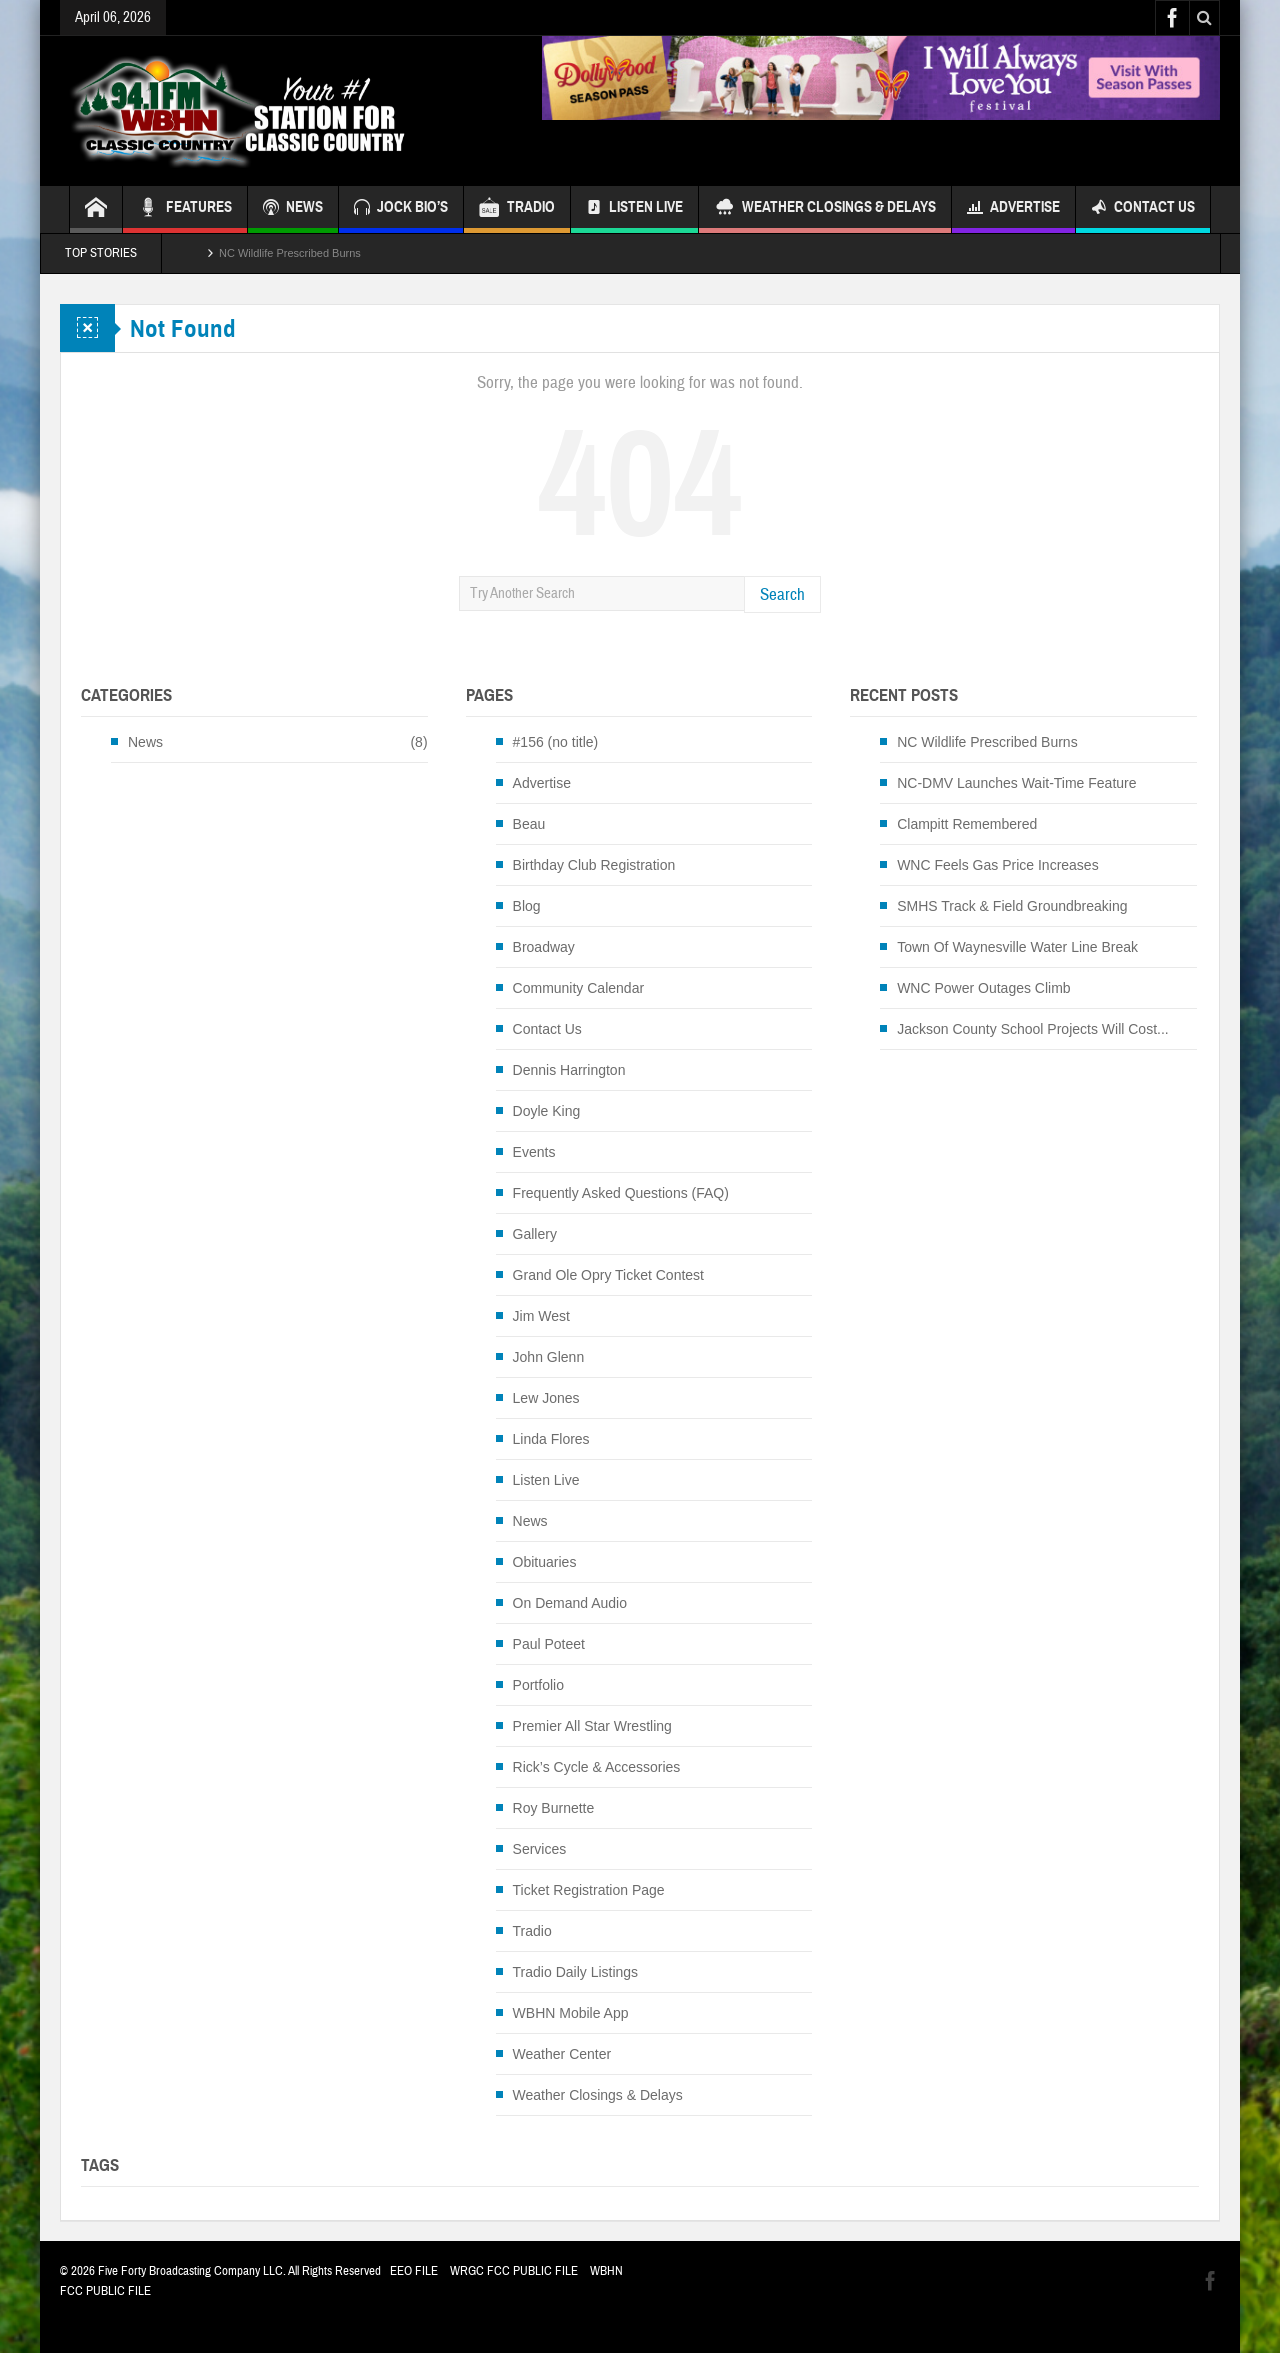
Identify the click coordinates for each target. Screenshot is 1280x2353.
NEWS (293, 209)
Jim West (541, 1316)
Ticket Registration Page (589, 1890)
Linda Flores (551, 1439)
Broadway (544, 947)
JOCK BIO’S (401, 209)
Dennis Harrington (569, 1070)
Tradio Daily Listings (576, 1972)
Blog (527, 906)
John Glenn (549, 1357)
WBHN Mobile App (571, 2013)
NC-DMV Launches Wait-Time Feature (1016, 783)
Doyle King (547, 1111)
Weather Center (562, 2054)
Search (782, 594)
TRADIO (517, 209)
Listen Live (634, 209)
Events (534, 1152)
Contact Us (1143, 209)
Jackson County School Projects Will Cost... (1033, 1029)
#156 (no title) (556, 742)
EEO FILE (414, 2271)
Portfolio (538, 1685)
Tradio (532, 1931)
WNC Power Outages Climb (984, 988)
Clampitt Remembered (967, 824)
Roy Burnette (554, 1808)
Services (540, 1849)
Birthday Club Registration (594, 865)
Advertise (1013, 209)
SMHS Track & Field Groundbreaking (1012, 906)
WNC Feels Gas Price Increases (998, 865)
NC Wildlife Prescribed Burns (290, 253)
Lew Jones (546, 1398)
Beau (529, 824)
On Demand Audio (570, 1603)
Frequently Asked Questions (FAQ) (621, 1193)
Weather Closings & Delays (825, 209)
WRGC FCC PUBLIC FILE (514, 2271)
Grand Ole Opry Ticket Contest (608, 1275)
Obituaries (545, 1562)
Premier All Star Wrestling (592, 1726)
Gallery (535, 1234)
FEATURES (185, 209)
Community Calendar (579, 988)
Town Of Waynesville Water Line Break (1017, 947)
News (145, 742)
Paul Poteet (549, 1644)
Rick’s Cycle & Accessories (597, 1767)
